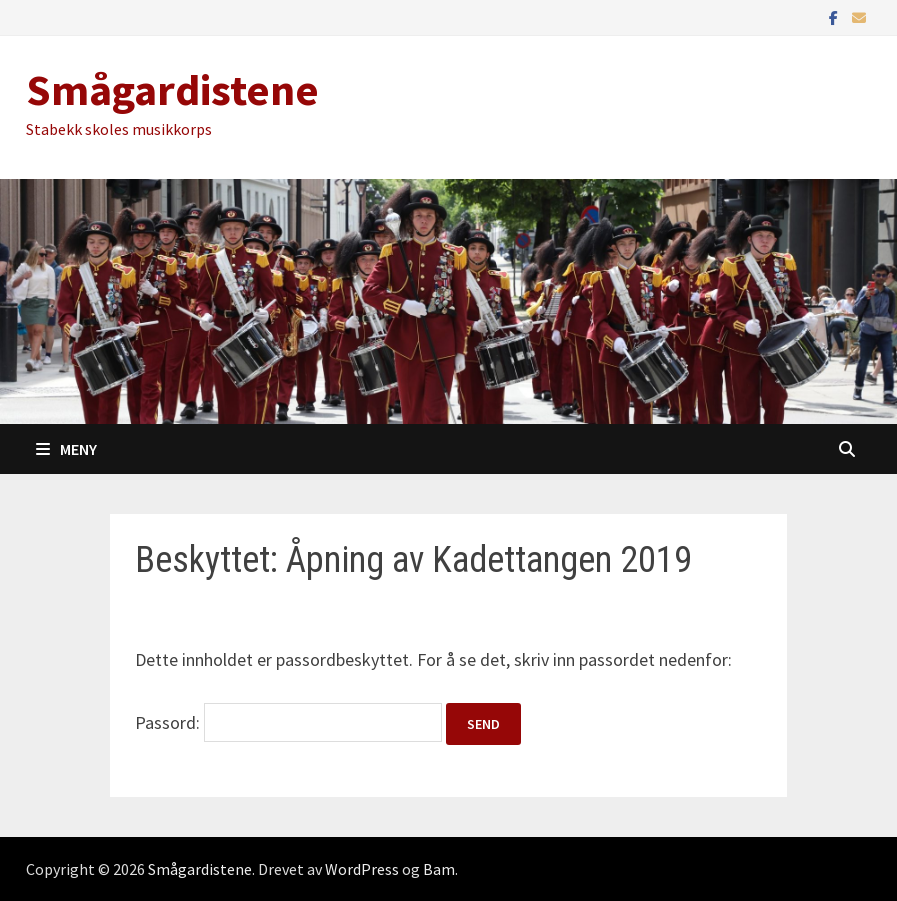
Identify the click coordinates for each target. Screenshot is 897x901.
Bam (439, 869)
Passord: (288, 722)
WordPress (362, 869)
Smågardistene (172, 89)
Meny (66, 449)
